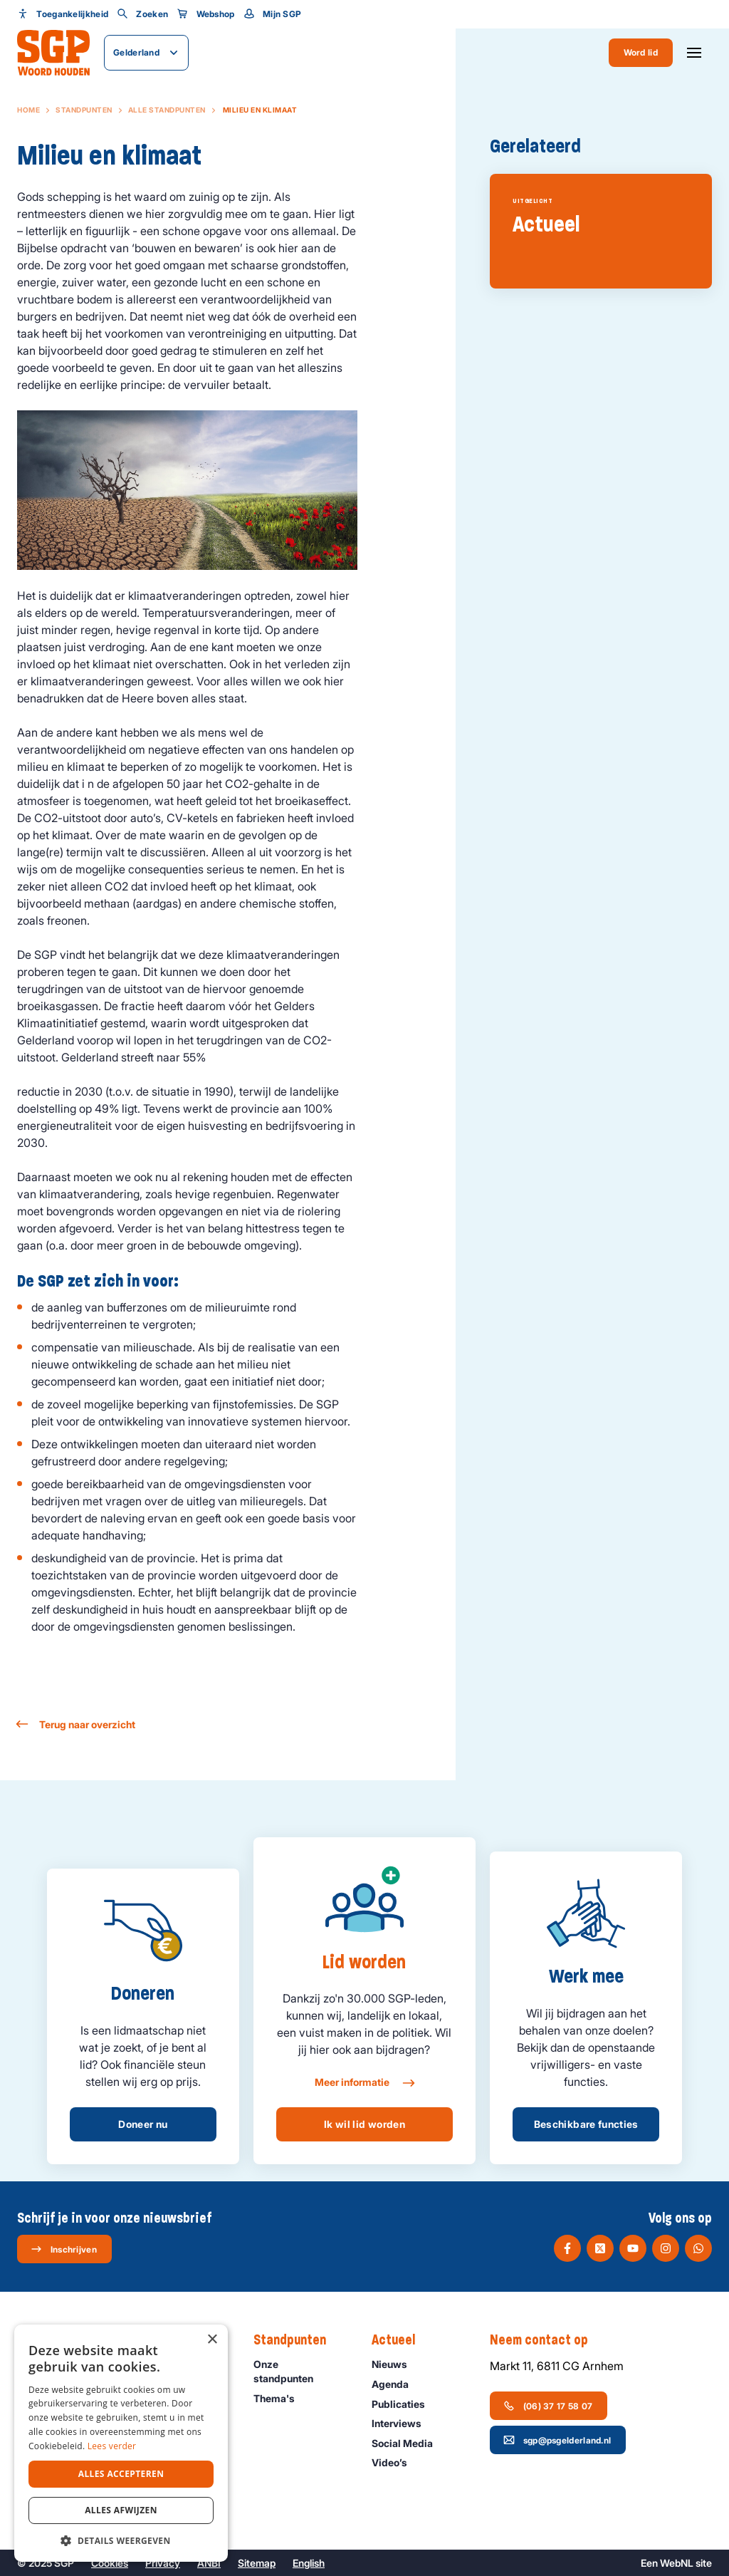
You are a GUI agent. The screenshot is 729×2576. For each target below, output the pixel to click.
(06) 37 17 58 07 (548, 2405)
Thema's (280, 2398)
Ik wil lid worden (364, 2124)
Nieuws (396, 2364)
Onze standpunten (300, 2370)
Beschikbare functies (586, 2124)
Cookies (109, 2563)
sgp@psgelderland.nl (557, 2440)
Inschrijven (64, 2249)
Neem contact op (546, 2340)
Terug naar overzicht (76, 1724)
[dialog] (121, 2443)
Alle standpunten (167, 109)
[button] (121, 2540)
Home (28, 109)
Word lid (641, 52)
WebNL (676, 2563)
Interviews (403, 2423)
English (309, 2563)
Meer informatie (364, 2083)
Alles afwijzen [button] (121, 2510)
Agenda (396, 2384)
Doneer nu (142, 2124)
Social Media (409, 2443)
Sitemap (257, 2563)
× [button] (211, 2339)
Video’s (396, 2462)
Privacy (162, 2563)
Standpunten (84, 109)
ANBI (209, 2563)
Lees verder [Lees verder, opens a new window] (112, 2446)
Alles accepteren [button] (121, 2474)
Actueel (400, 2340)
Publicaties (405, 2404)
